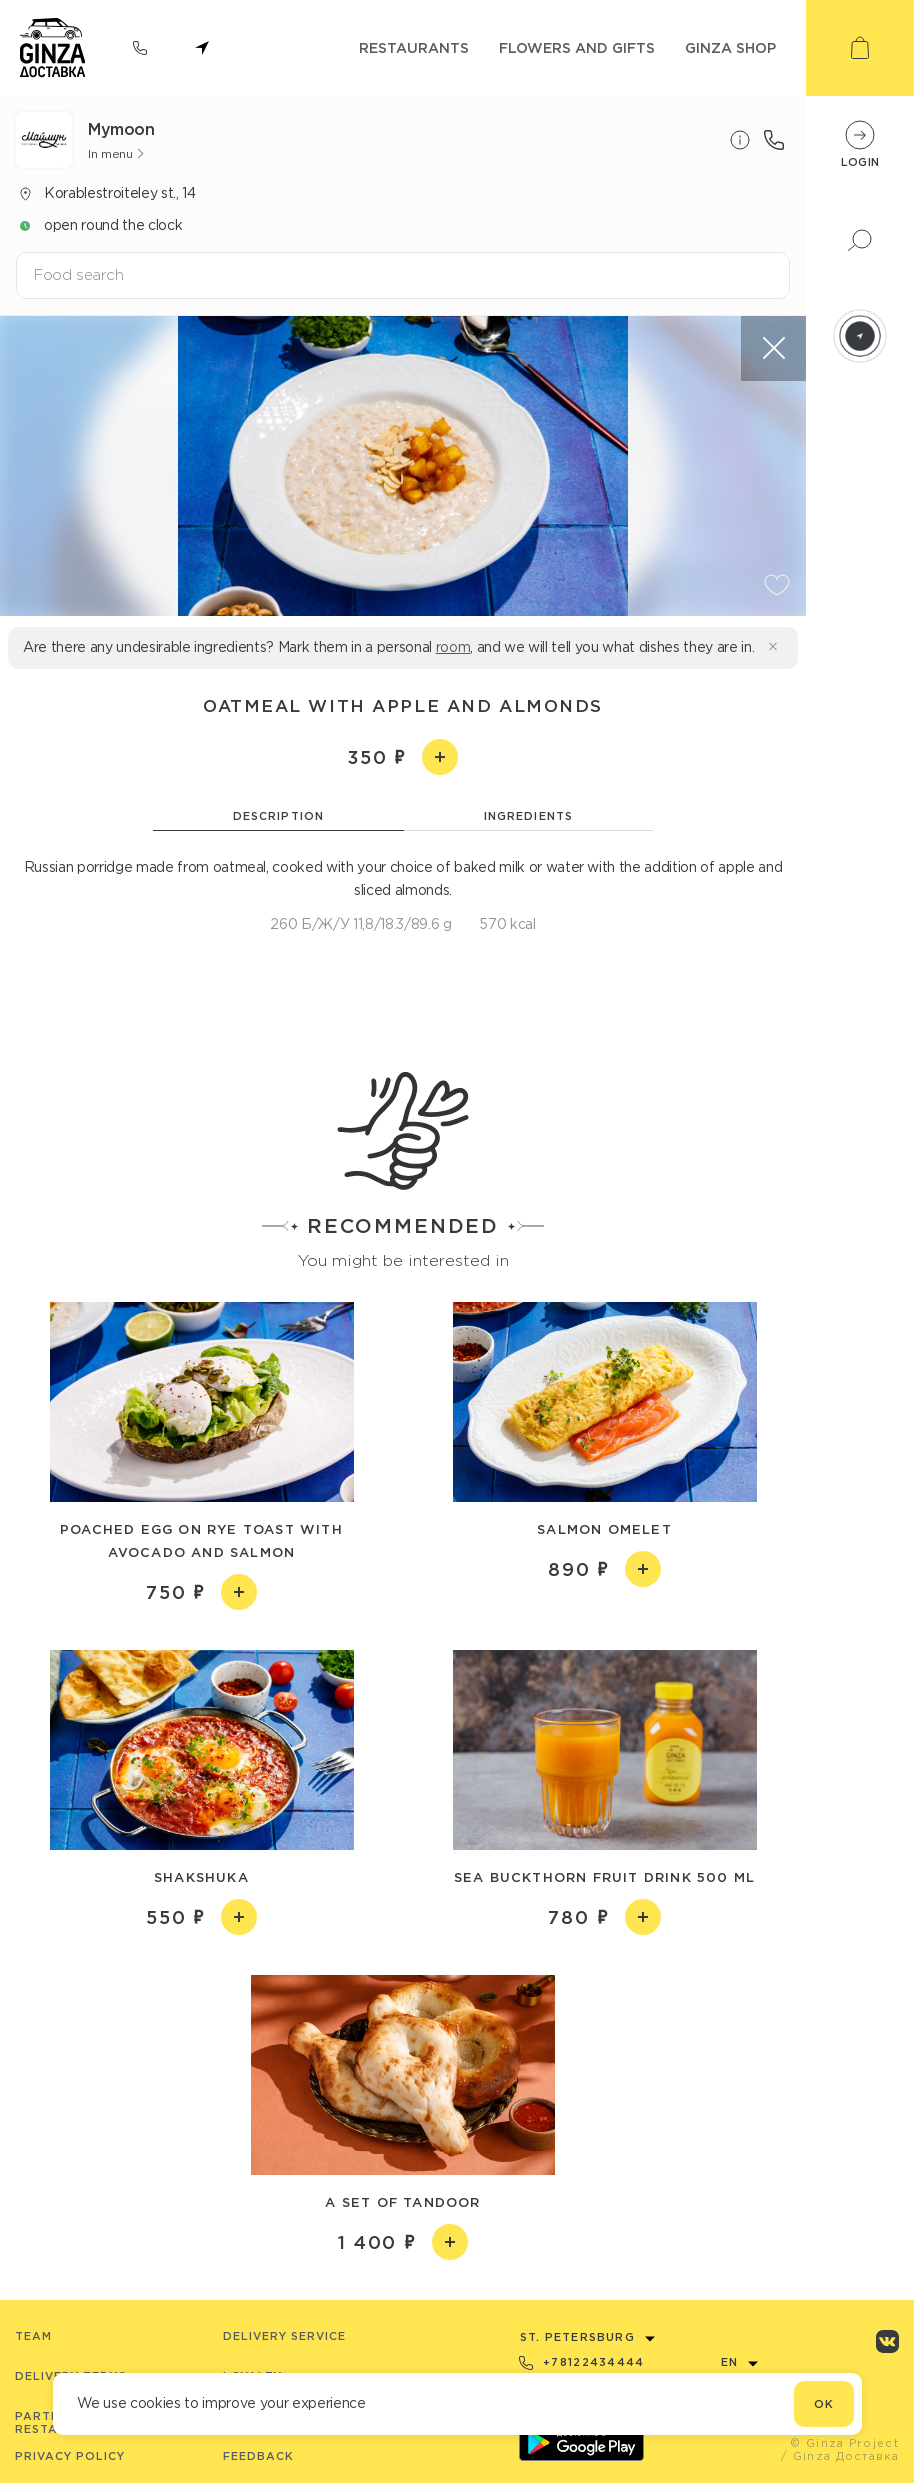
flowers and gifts (577, 47)
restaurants (414, 47)
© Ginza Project (844, 2443)
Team (33, 2336)
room (453, 647)
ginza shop (730, 47)
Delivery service (284, 2336)
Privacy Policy (70, 2456)
